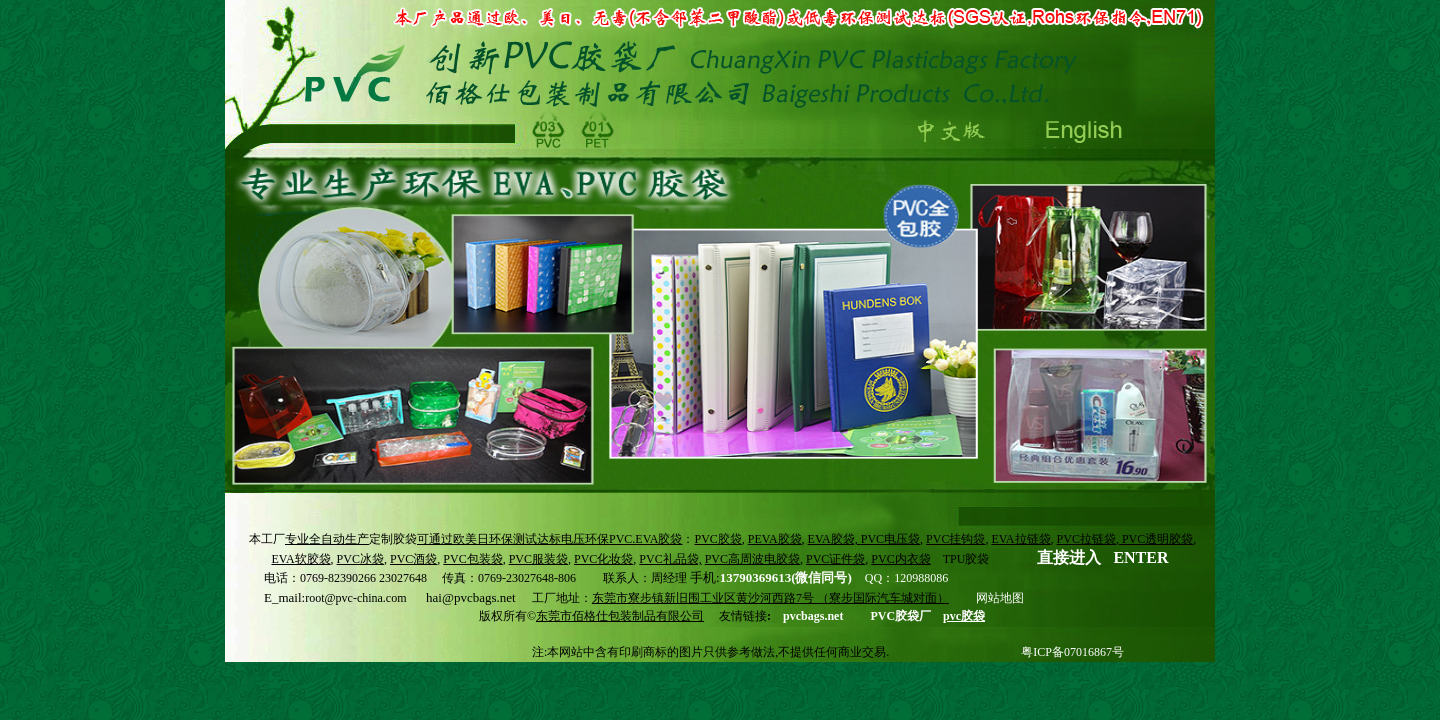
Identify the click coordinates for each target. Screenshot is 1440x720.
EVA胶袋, (834, 539)
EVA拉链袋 (1020, 539)
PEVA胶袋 (775, 539)
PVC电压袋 (890, 539)
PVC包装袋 (472, 559)
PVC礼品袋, (670, 559)
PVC (835, 559)
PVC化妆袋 (603, 559)
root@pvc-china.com (355, 598)
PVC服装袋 (538, 559)
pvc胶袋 (964, 616)
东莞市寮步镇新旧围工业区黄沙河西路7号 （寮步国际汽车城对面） (770, 598)
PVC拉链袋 (1086, 539)
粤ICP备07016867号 (1072, 652)
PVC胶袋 (717, 539)
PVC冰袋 (360, 559)
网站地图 (1000, 598)
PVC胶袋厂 (900, 616)
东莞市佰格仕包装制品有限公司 (620, 616)
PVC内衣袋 (900, 559)
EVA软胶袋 (300, 559)
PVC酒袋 (413, 559)
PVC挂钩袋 (955, 539)
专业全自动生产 (327, 539)
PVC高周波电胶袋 (752, 559)
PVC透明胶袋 (1156, 539)
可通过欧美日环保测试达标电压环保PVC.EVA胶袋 (549, 539)
